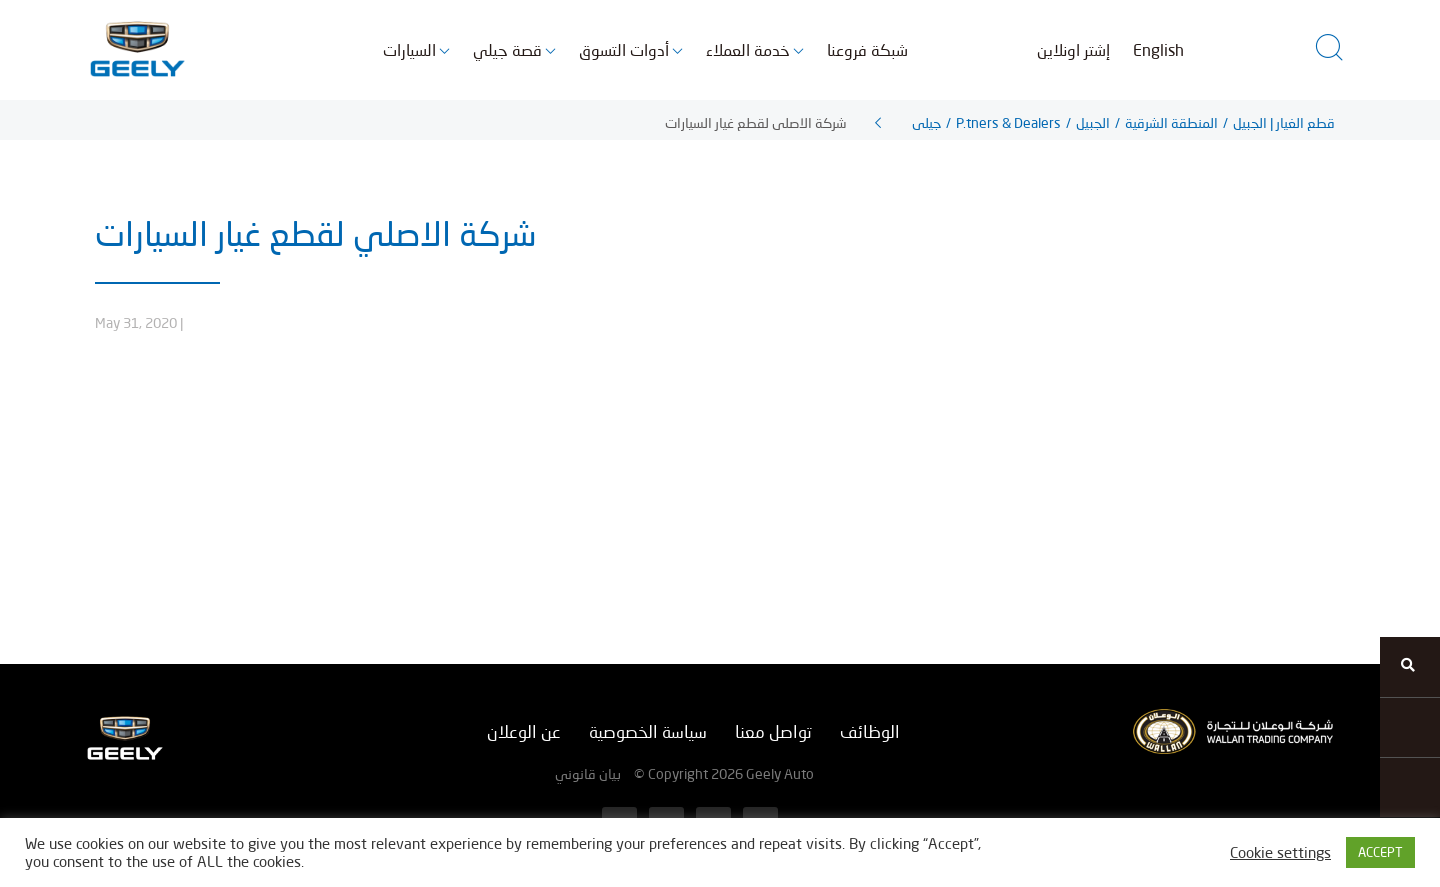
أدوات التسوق (624, 49)
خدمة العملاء (748, 49)
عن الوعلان (524, 731)
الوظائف (870, 731)
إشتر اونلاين (1073, 49)
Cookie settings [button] (1280, 852)
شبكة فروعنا (867, 49)
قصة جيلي (507, 49)
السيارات (409, 49)
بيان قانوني (588, 773)
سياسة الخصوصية (648, 731)
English (1158, 49)
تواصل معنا (773, 731)
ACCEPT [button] (1380, 852)
